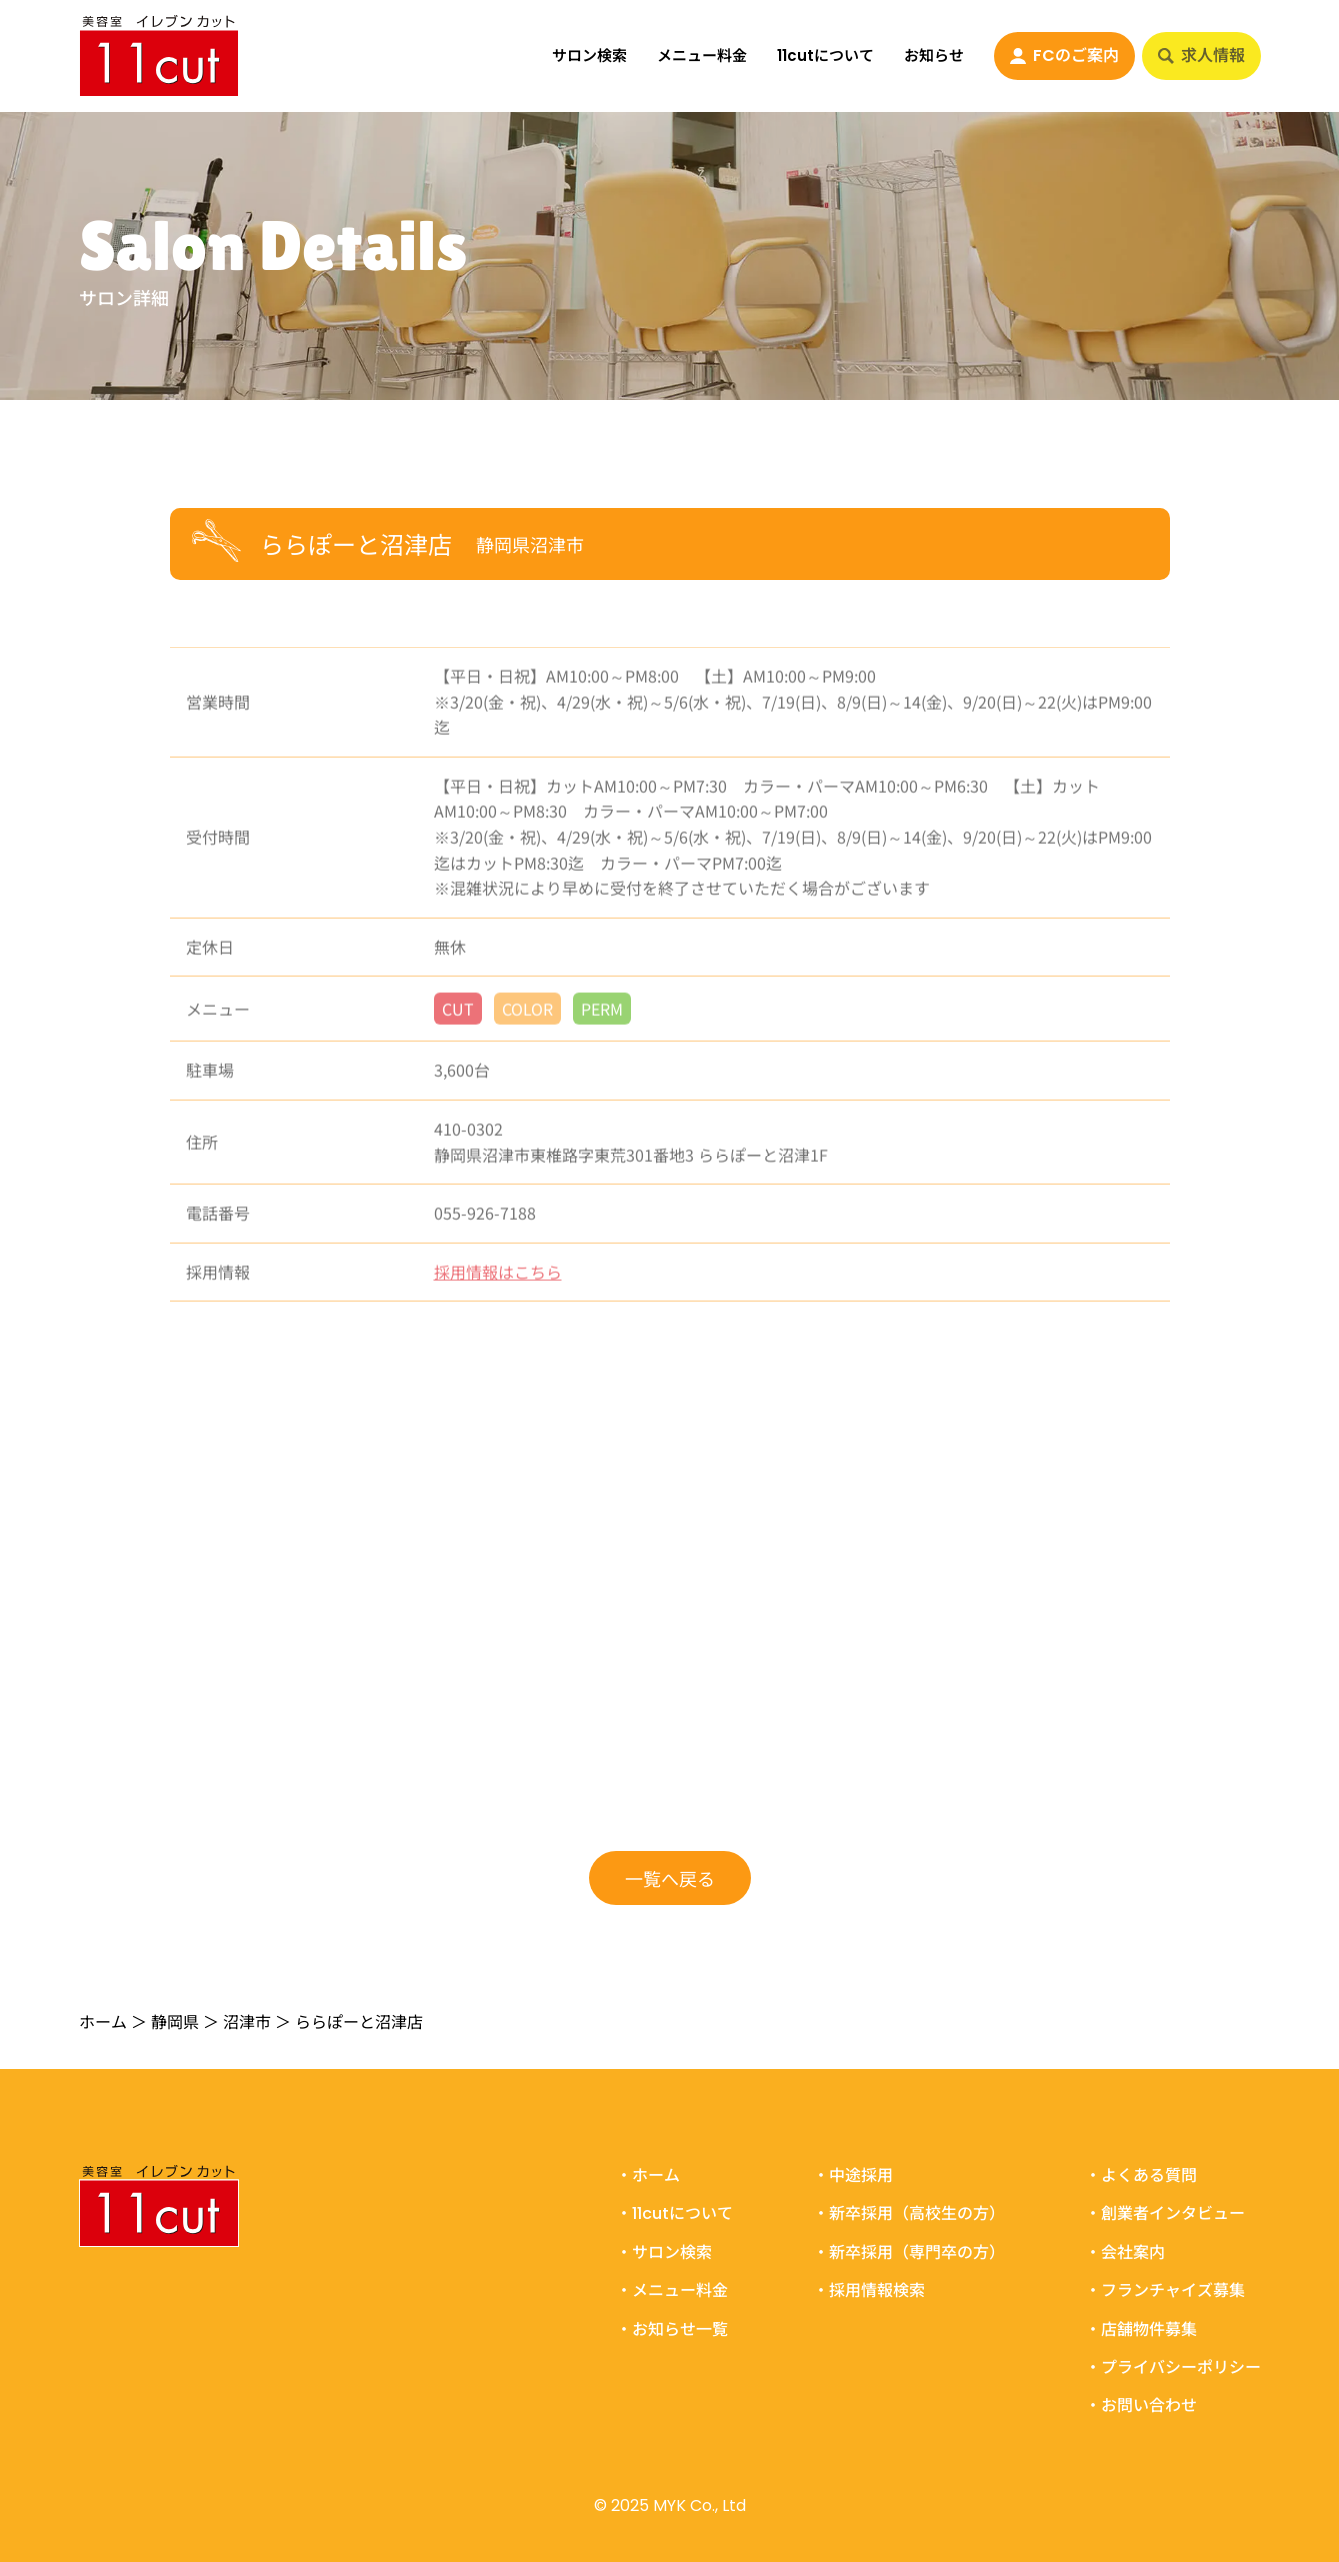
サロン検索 (589, 55)
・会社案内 (1125, 2253)
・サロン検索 (664, 2253)
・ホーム (648, 2176)
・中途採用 (853, 2176)
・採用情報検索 (869, 2291)
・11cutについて (674, 2214)
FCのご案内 (1064, 55)
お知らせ (934, 55)
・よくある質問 (1141, 2176)
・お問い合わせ (1141, 2406)
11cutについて (825, 55)
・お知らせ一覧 (672, 2329)
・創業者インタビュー (1165, 2214)
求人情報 (1201, 55)
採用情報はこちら (498, 1281)
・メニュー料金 (672, 2291)
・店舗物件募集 (1141, 2329)
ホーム (103, 2021)
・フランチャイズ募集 (1165, 2291)
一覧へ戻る (670, 1878)
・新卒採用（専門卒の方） (909, 2253)
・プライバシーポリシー (1173, 2368)
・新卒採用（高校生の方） (909, 2214)
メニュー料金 (702, 55)
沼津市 (247, 2021)
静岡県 (175, 2021)
